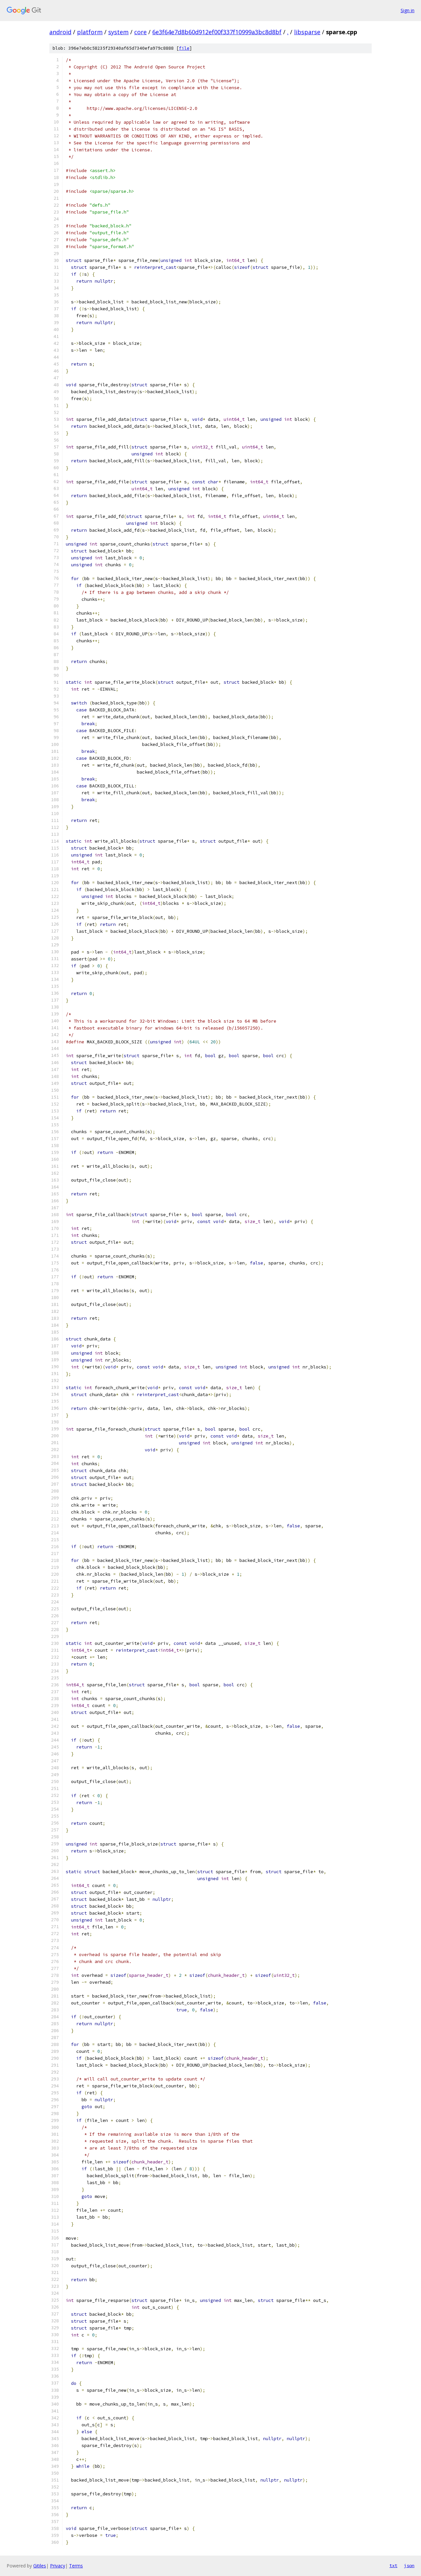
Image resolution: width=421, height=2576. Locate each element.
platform (90, 32)
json (409, 2565)
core (140, 32)
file (184, 48)
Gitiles (39, 2566)
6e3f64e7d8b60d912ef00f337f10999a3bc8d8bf (217, 32)
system (118, 32)
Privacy (57, 2566)
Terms (76, 2566)
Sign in (407, 10)
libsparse (307, 32)
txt (393, 2565)
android (60, 32)
